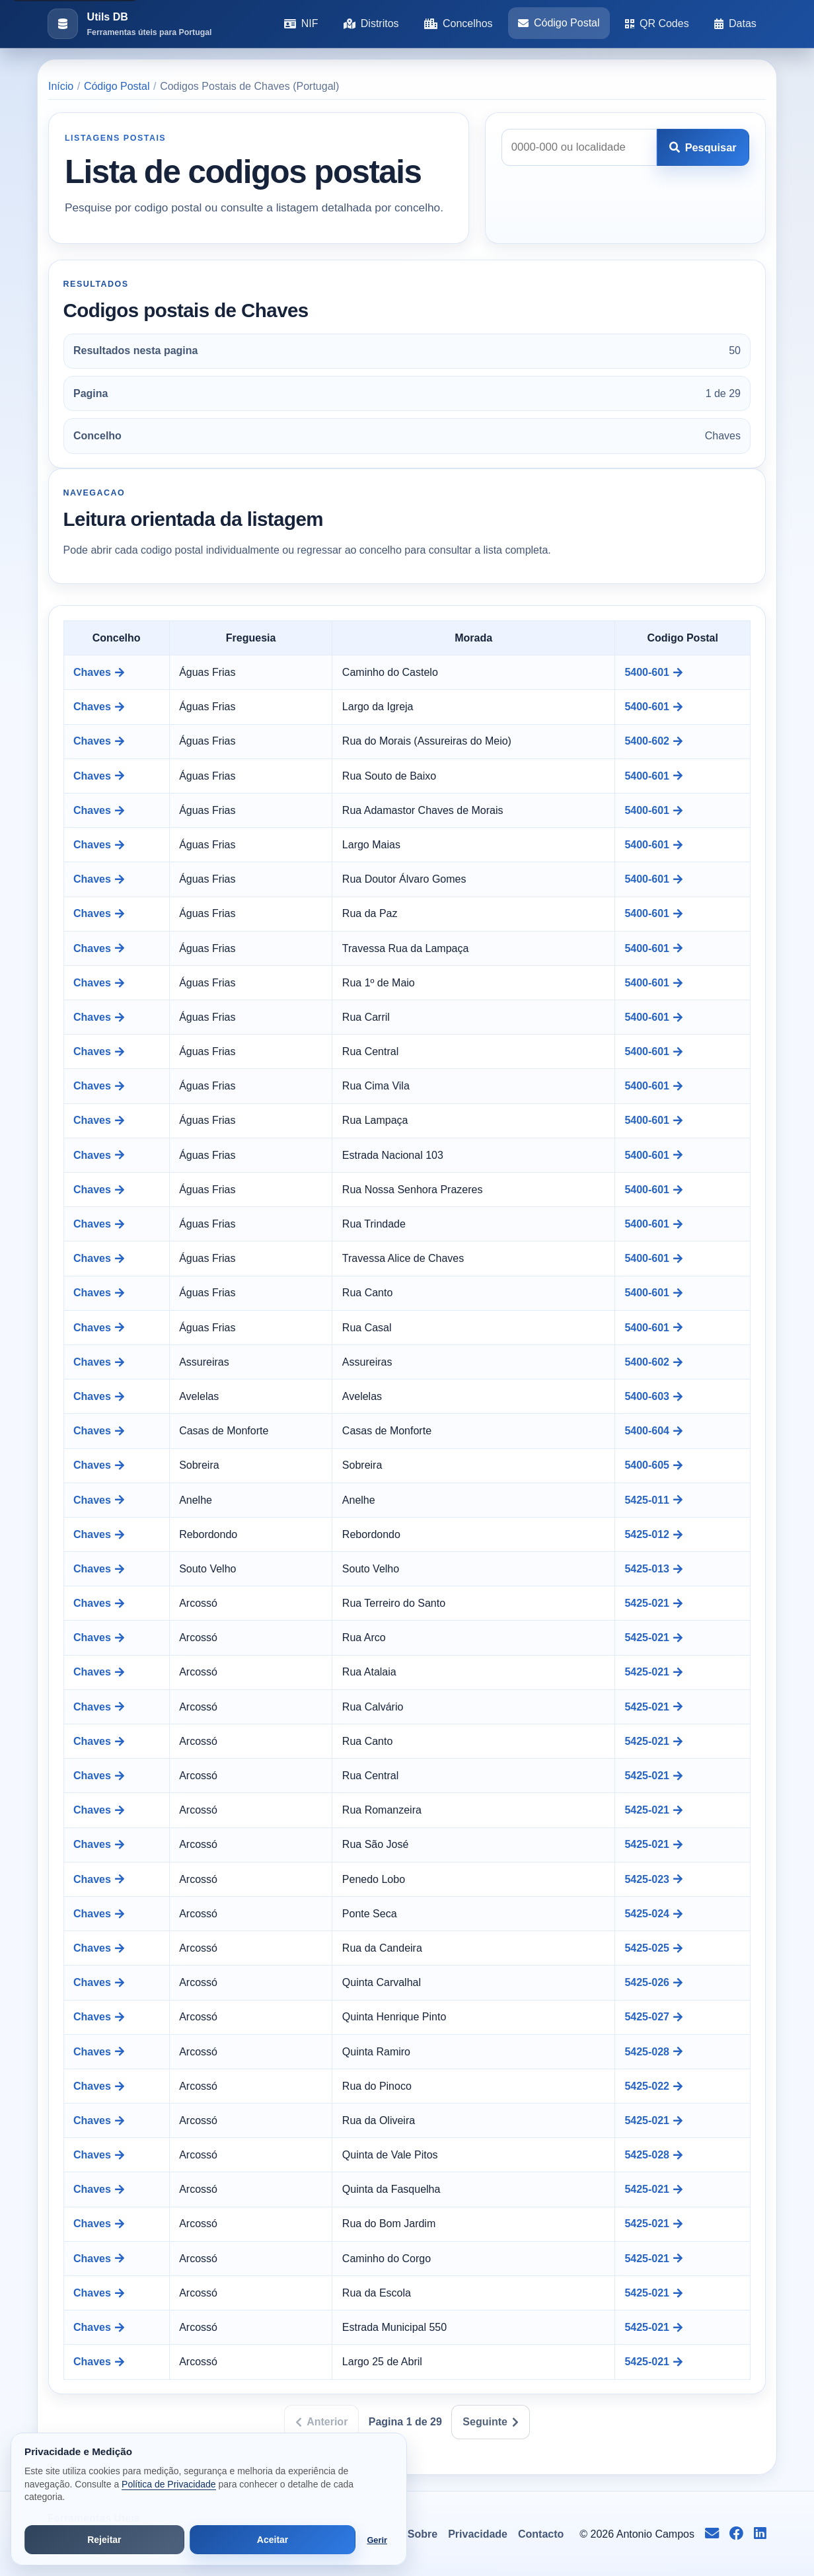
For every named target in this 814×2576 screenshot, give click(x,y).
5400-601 (653, 672)
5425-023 (653, 1879)
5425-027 (653, 2016)
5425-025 (653, 1948)
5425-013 (653, 1568)
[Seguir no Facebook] (736, 2534)
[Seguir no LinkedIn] (760, 2534)
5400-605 (653, 1465)
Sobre (422, 2534)
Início (60, 86)
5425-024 (653, 1913)
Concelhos (458, 23)
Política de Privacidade (168, 2484)
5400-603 (653, 1396)
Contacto (541, 2534)
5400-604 (653, 1430)
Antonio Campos (655, 2534)
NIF (301, 23)
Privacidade (477, 2534)
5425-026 (653, 1982)
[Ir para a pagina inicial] (129, 24)
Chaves (98, 672)
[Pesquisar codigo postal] (579, 147)
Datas (735, 23)
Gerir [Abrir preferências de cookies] (377, 2540)
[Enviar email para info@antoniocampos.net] (712, 2534)
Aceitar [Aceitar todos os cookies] (272, 2539)
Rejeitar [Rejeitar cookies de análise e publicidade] (104, 2539)
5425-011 (653, 1500)
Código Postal (559, 22)
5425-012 (653, 1534)
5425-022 (653, 2086)
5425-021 (653, 1603)
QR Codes (657, 23)
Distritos (371, 23)
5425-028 (653, 2051)
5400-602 (653, 741)
